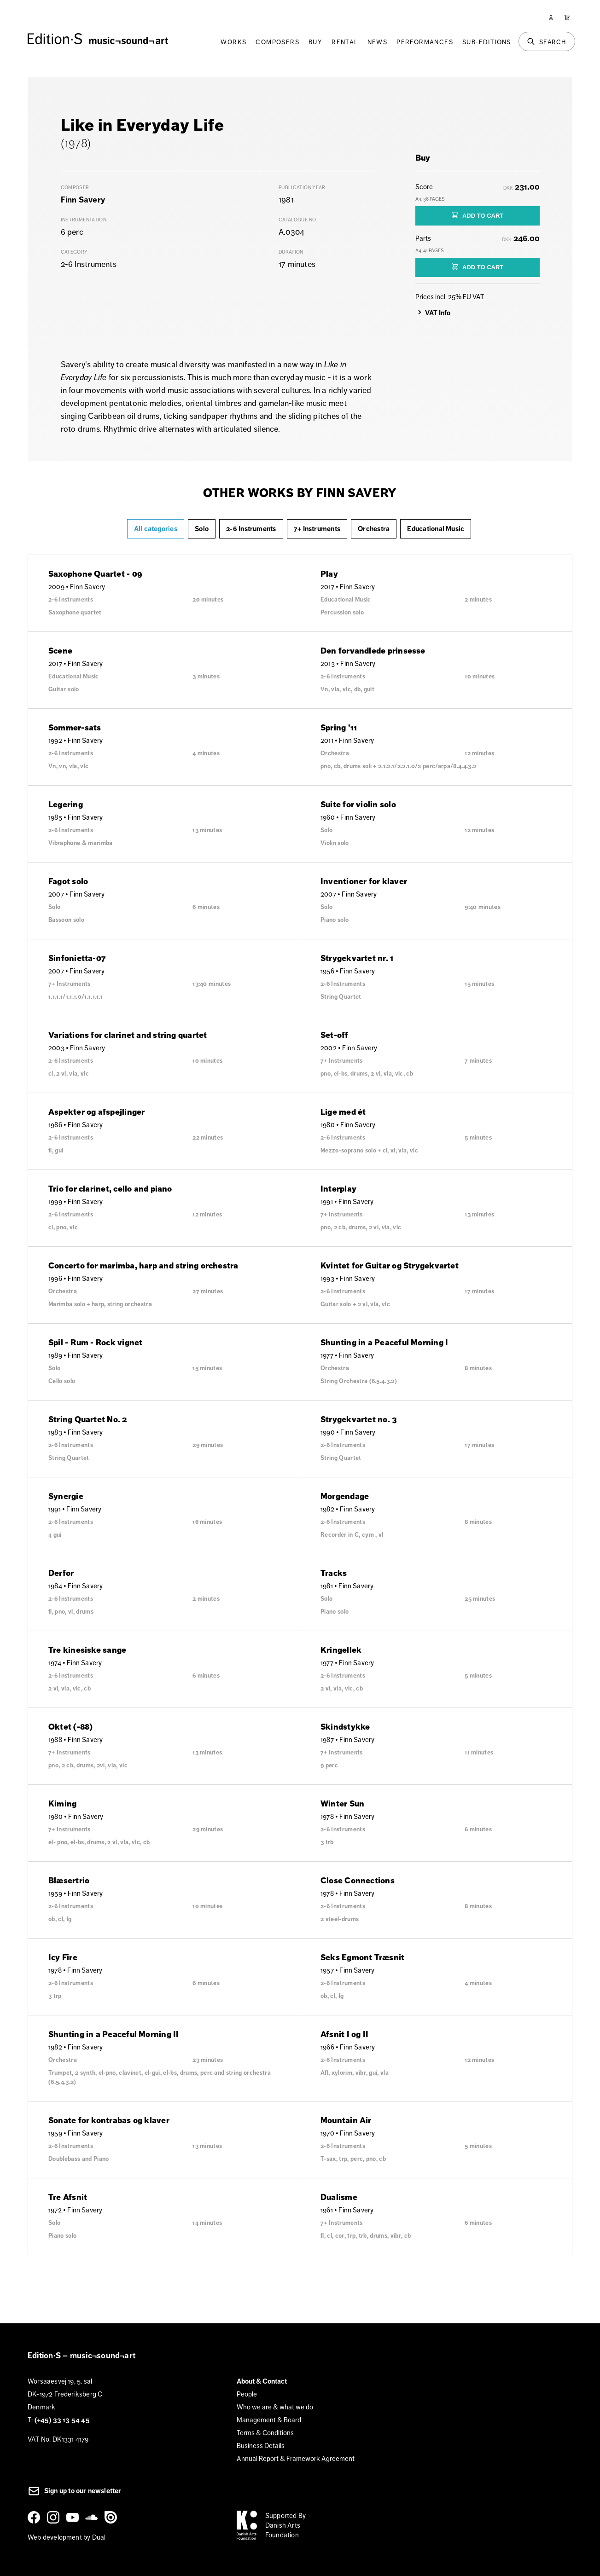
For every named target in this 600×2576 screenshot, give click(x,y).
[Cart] (567, 18)
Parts (429, 244)
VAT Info (433, 313)
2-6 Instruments (251, 529)
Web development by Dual (66, 2537)
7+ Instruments (317, 529)
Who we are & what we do (275, 2407)
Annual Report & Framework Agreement (296, 2458)
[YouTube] (74, 2517)
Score (430, 193)
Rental (345, 42)
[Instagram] (55, 2517)
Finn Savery (83, 200)
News (377, 42)
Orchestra (374, 529)
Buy (315, 42)
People (247, 2394)
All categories (155, 529)
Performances (424, 42)
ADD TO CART (477, 215)
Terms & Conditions (265, 2433)
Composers (277, 42)
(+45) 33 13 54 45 (62, 2420)
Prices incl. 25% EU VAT (449, 297)
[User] (551, 18)
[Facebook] (35, 2517)
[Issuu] (112, 2517)
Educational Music (435, 529)
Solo (202, 529)
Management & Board (269, 2420)
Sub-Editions (486, 42)
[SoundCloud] (93, 2517)
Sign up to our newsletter (75, 2491)
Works (233, 42)
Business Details (261, 2445)
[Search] (546, 41)
